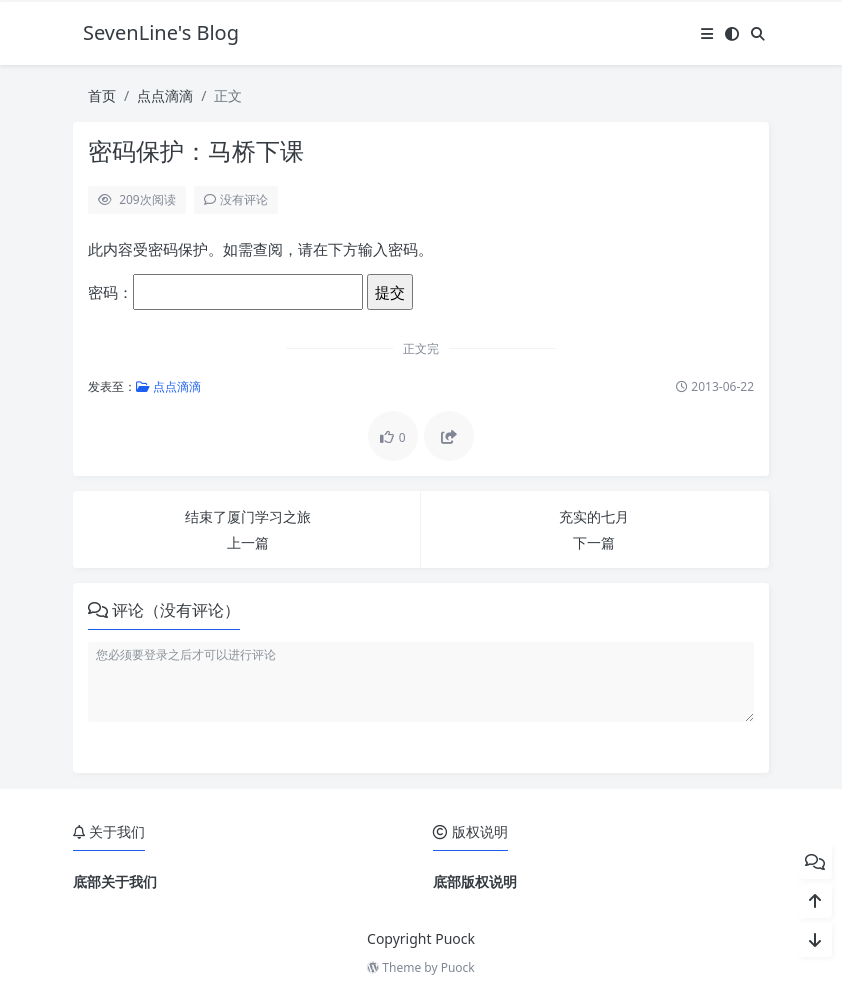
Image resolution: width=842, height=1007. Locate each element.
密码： (225, 292)
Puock (458, 967)
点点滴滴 (165, 95)
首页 (102, 95)
